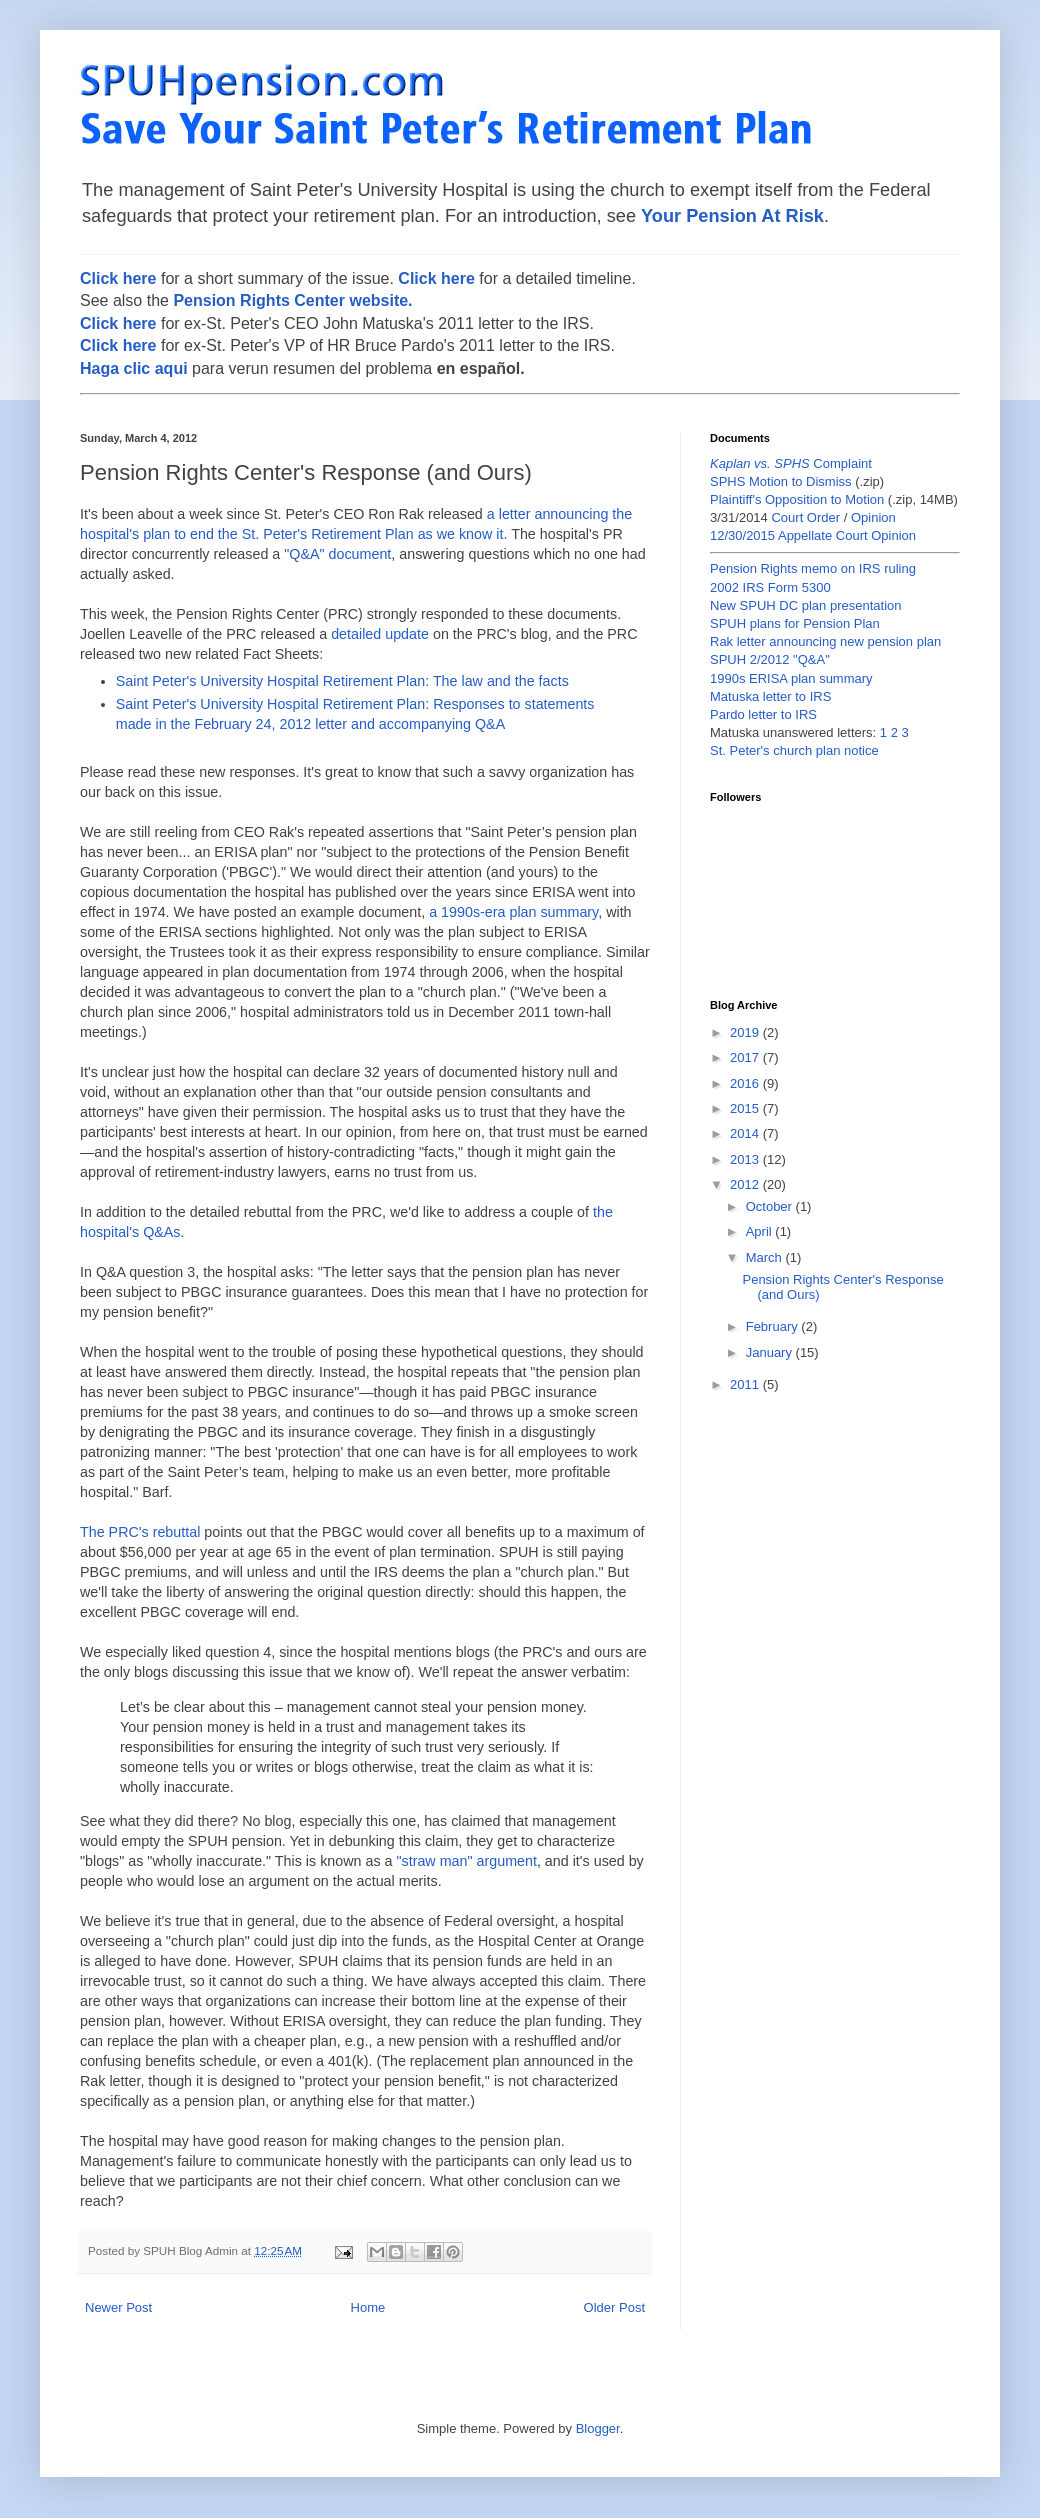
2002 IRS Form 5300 (770, 587)
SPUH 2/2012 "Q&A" (770, 659)
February (774, 1326)
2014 (746, 1133)
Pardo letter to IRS (763, 714)
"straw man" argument (466, 1861)
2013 (746, 1159)
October (771, 1206)
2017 (746, 1057)
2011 (746, 1384)
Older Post (614, 2307)
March (766, 1257)
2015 (746, 1108)
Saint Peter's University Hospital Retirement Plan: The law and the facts (342, 681)
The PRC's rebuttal (140, 1532)
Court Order (805, 517)
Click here (118, 278)
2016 (746, 1083)
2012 (746, 1184)
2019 (746, 1032)
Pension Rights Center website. (292, 300)
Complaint (791, 463)
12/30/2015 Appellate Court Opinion (813, 535)
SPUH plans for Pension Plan (795, 623)
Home (368, 2307)
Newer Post (118, 2307)
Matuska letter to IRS (770, 696)
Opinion (873, 517)
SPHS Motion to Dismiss (781, 481)
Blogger (598, 2428)
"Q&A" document (337, 554)
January (771, 1352)
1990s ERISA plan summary (791, 678)
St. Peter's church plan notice (794, 750)
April (761, 1231)
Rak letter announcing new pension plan (825, 641)
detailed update (380, 634)
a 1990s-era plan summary (513, 912)
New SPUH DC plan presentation (805, 605)
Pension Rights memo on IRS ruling (813, 568)
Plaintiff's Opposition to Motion (797, 499)
